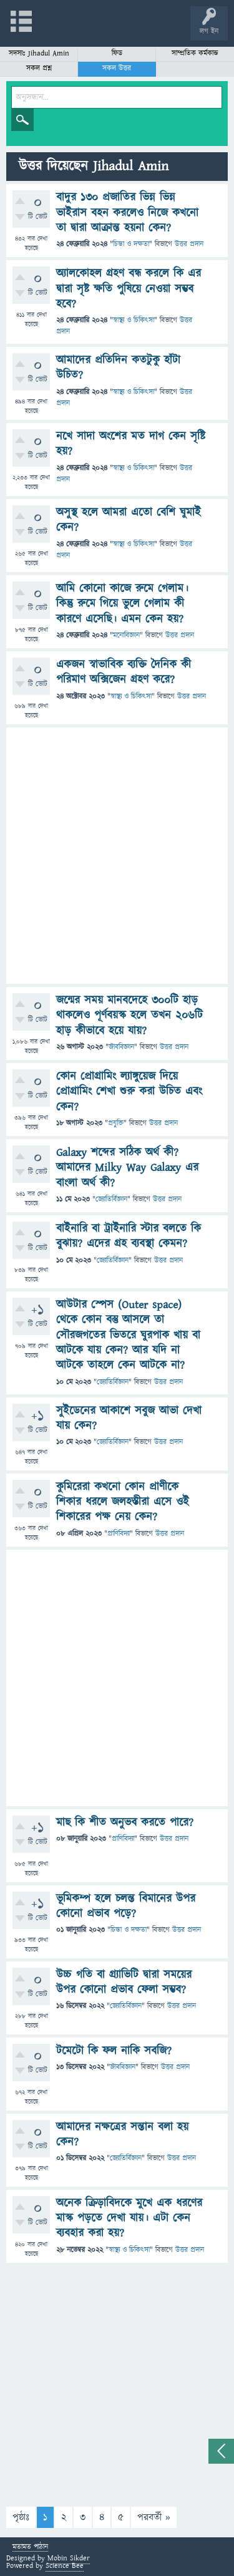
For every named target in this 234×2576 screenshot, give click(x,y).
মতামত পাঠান (30, 2548)
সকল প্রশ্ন (39, 68)
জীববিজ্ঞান (121, 1047)
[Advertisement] (117, 856)
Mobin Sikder (68, 2558)
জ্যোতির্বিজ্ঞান (111, 1199)
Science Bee (65, 2565)
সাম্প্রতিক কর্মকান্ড (195, 53)
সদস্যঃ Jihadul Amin (39, 53)
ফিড (117, 53)
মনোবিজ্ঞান (126, 635)
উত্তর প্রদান (189, 244)
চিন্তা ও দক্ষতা (131, 244)
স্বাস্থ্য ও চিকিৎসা (133, 320)
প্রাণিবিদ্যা (118, 1534)
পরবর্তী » (153, 2517)
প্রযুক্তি (116, 1123)
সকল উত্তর (116, 68)
